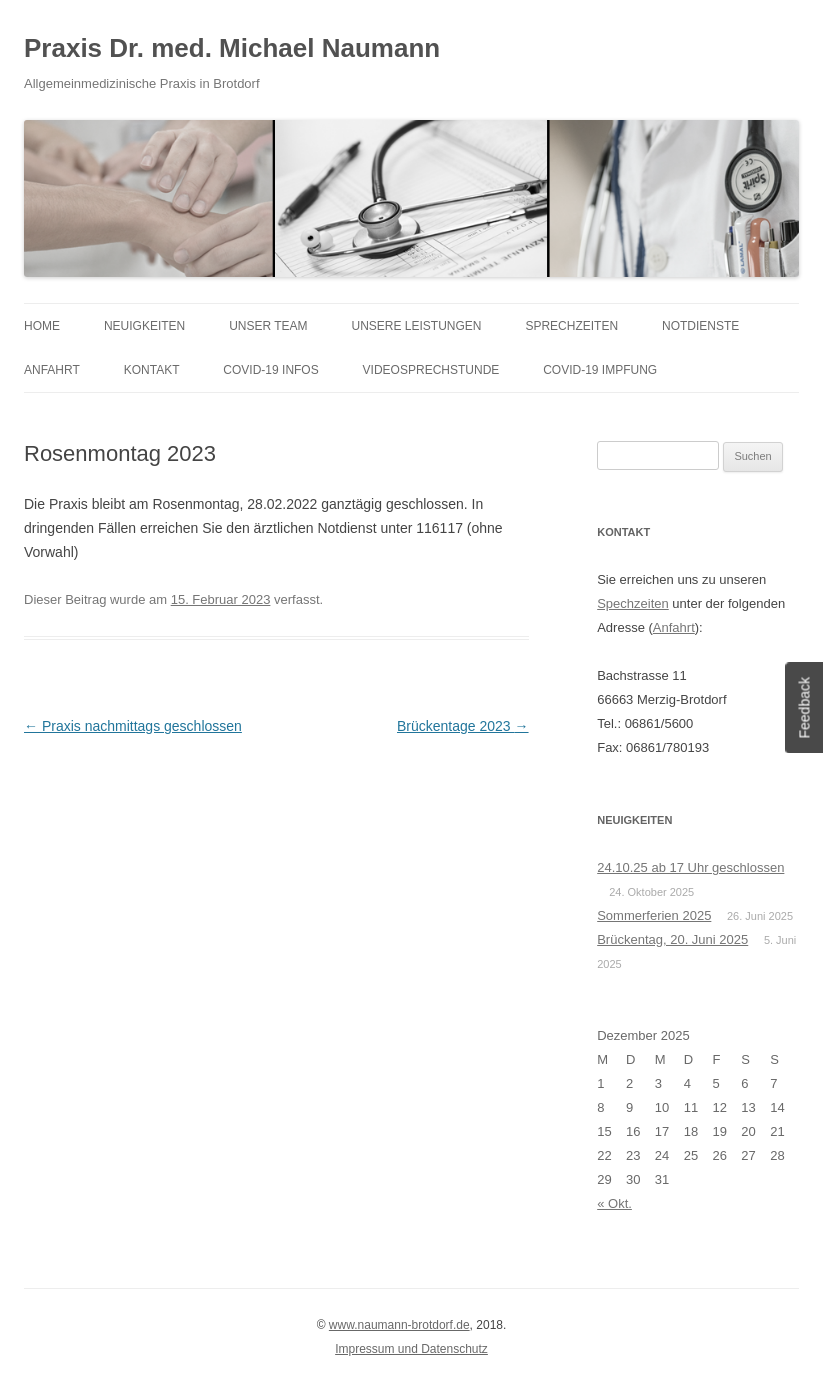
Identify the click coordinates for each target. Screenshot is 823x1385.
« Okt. (614, 1203)
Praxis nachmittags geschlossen (133, 726)
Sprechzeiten (571, 326)
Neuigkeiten (144, 326)
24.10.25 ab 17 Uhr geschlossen (690, 867)
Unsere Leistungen (417, 326)
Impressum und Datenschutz (411, 1349)
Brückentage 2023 (463, 726)
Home (42, 326)
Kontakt (152, 370)
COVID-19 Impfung (600, 370)
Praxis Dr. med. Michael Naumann (232, 48)
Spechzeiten (633, 603)
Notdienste (700, 326)
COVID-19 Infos (270, 370)
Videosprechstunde (431, 370)
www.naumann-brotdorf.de (399, 1325)
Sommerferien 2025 (654, 915)
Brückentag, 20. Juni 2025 (672, 939)
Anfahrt (52, 370)
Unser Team (268, 326)
